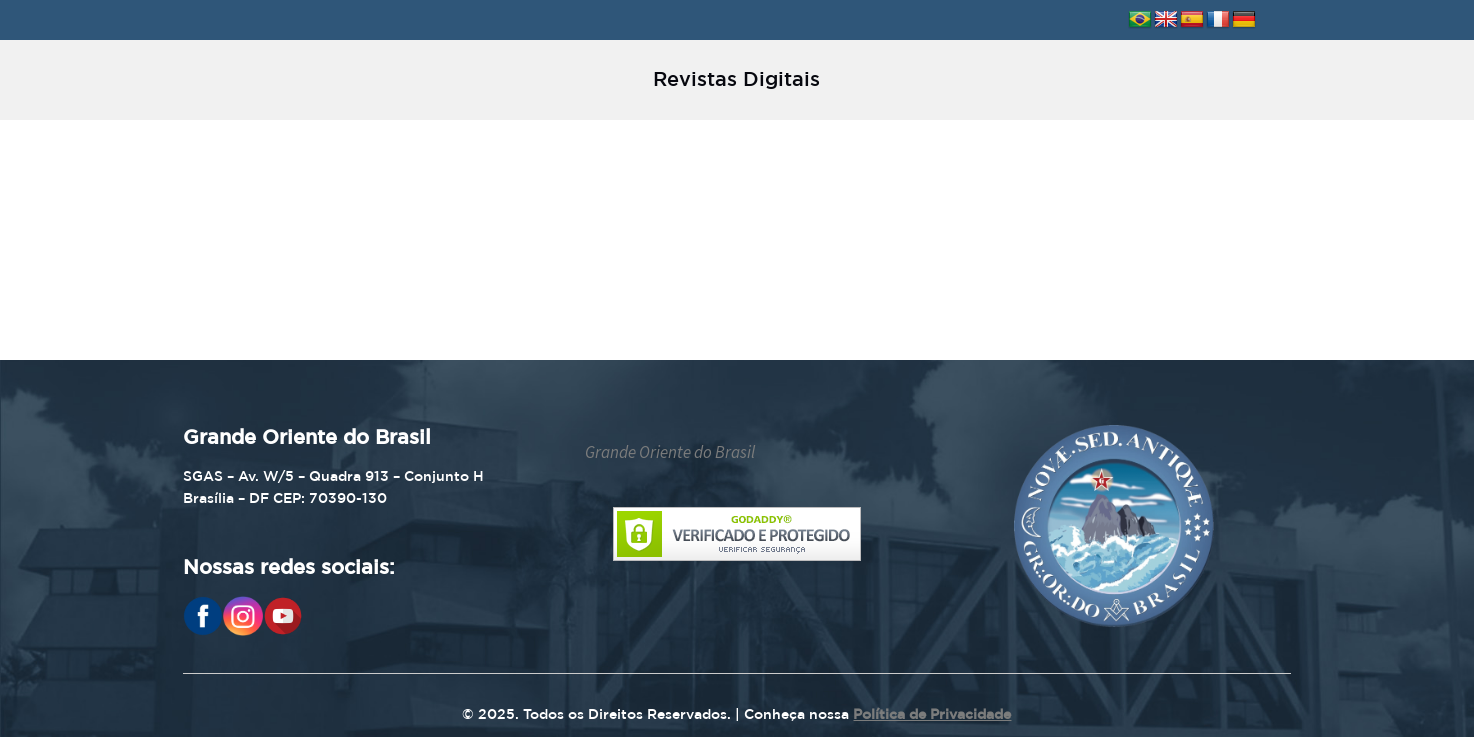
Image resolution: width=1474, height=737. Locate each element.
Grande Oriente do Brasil (670, 452)
